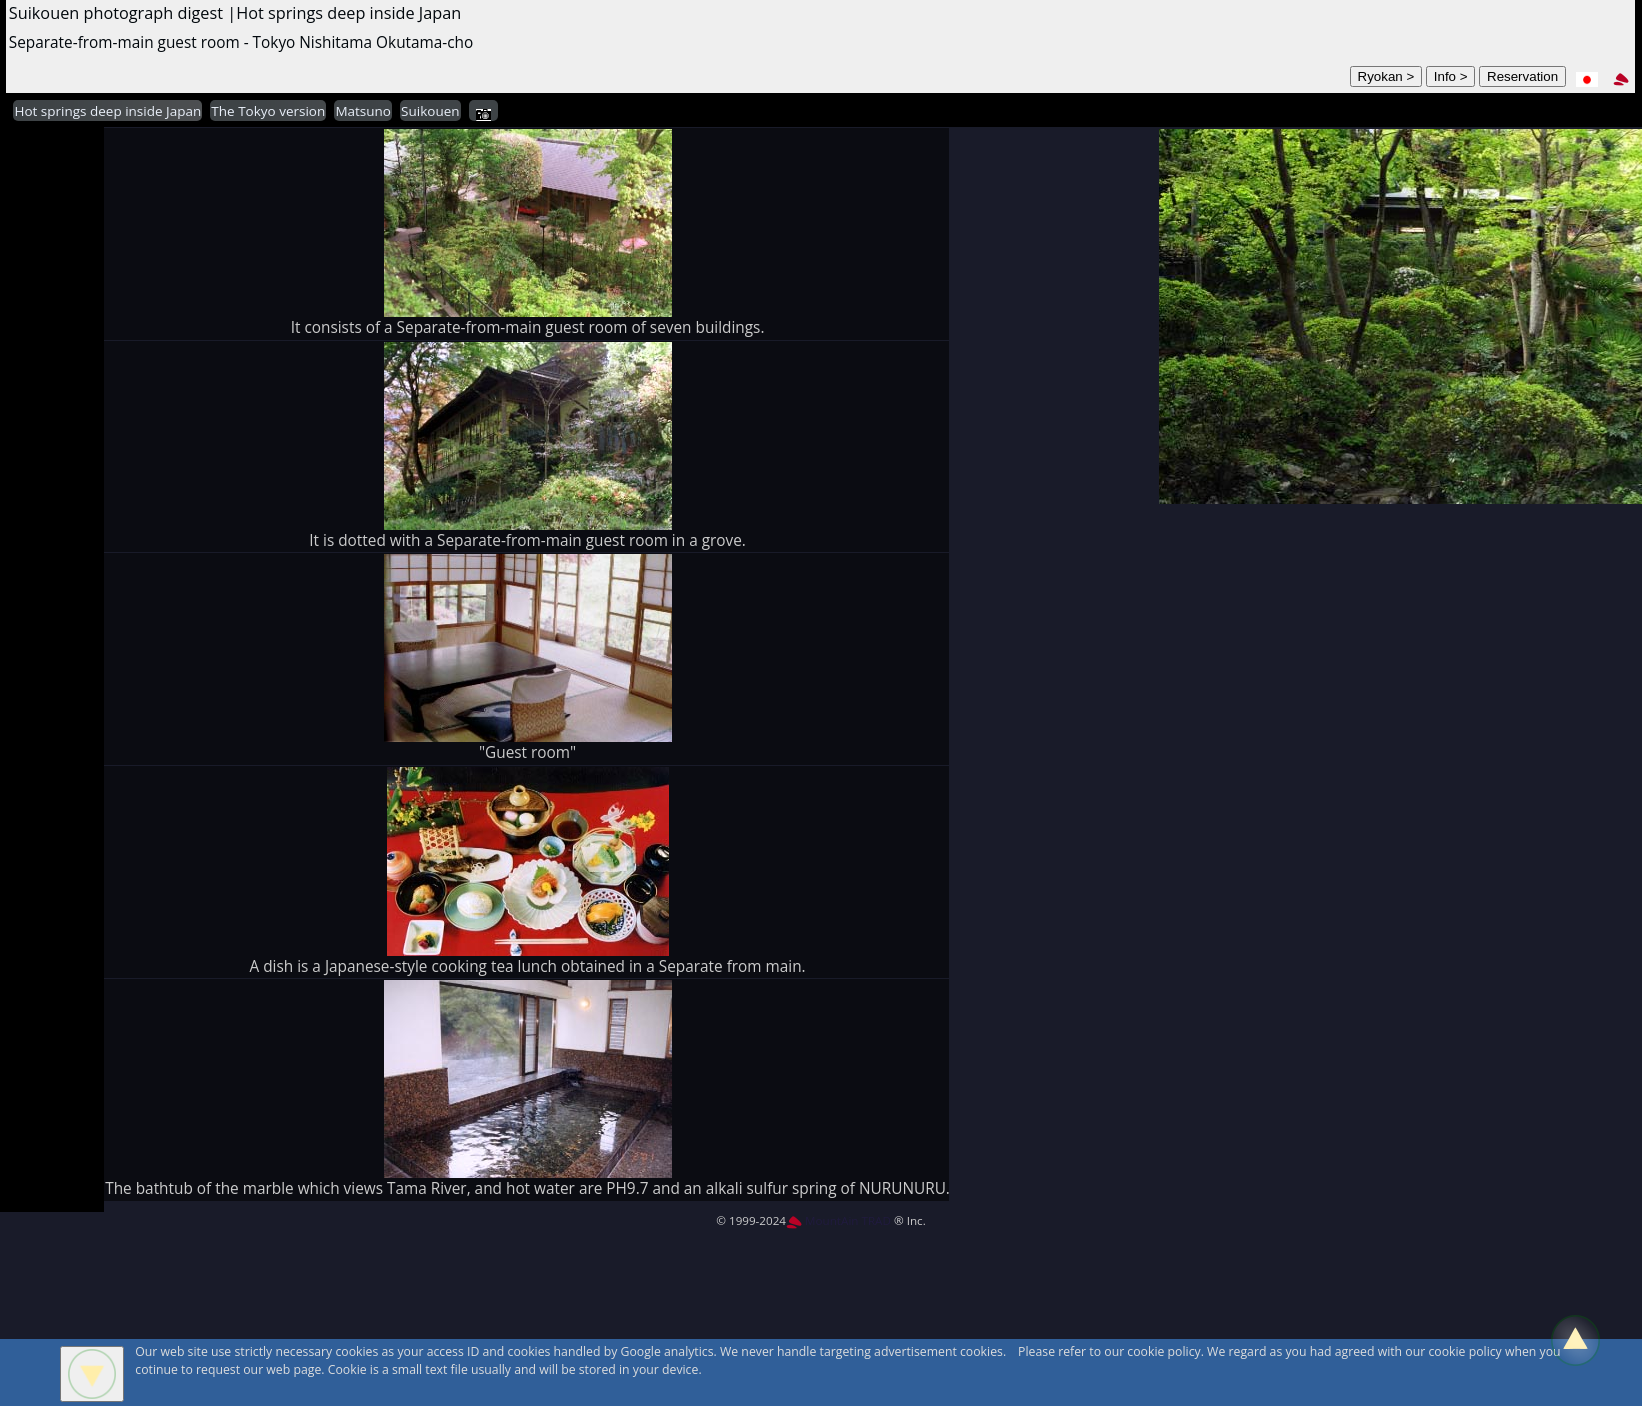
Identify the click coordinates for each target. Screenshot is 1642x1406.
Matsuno (363, 111)
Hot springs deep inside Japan (107, 111)
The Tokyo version (268, 111)
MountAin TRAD (838, 1220)
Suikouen (430, 111)
